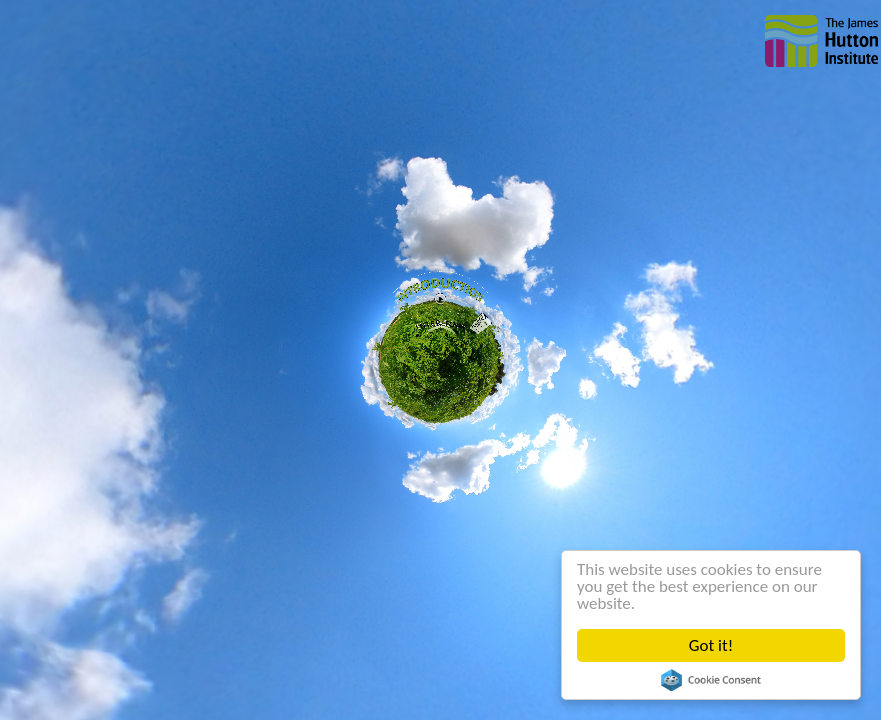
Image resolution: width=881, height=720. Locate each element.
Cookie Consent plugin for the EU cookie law (711, 680)
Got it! (711, 645)
